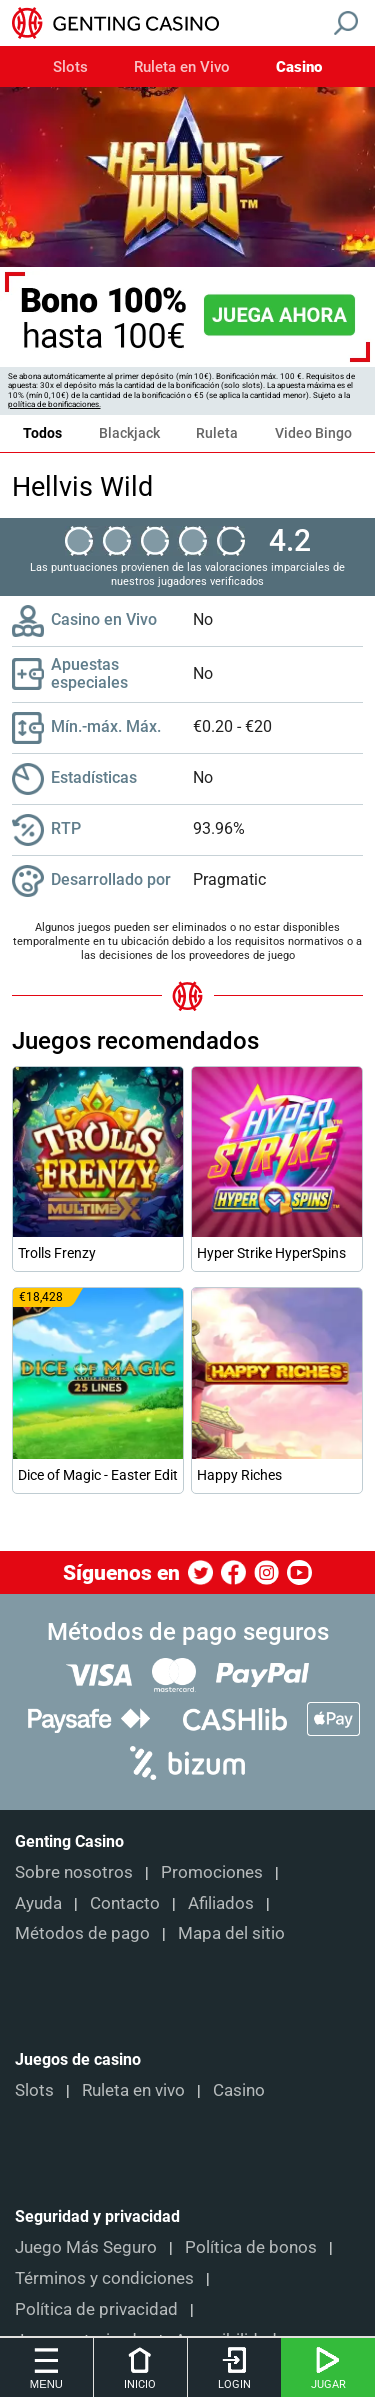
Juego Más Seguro (86, 2247)
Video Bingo (313, 433)
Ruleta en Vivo (182, 67)
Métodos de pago (82, 1933)
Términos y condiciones (104, 2278)
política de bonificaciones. (54, 404)
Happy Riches (239, 1475)
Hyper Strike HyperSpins (271, 1253)
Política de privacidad (96, 2309)
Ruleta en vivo (133, 2090)
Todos (42, 433)
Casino (299, 67)
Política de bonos (251, 2247)
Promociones (212, 1872)
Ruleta (217, 433)
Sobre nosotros (74, 1872)
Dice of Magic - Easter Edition (98, 1475)
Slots (70, 67)
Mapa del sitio (231, 1933)
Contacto (125, 1903)
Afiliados (221, 1903)
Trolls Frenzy (57, 1253)
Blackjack (129, 433)
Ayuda (38, 1903)
